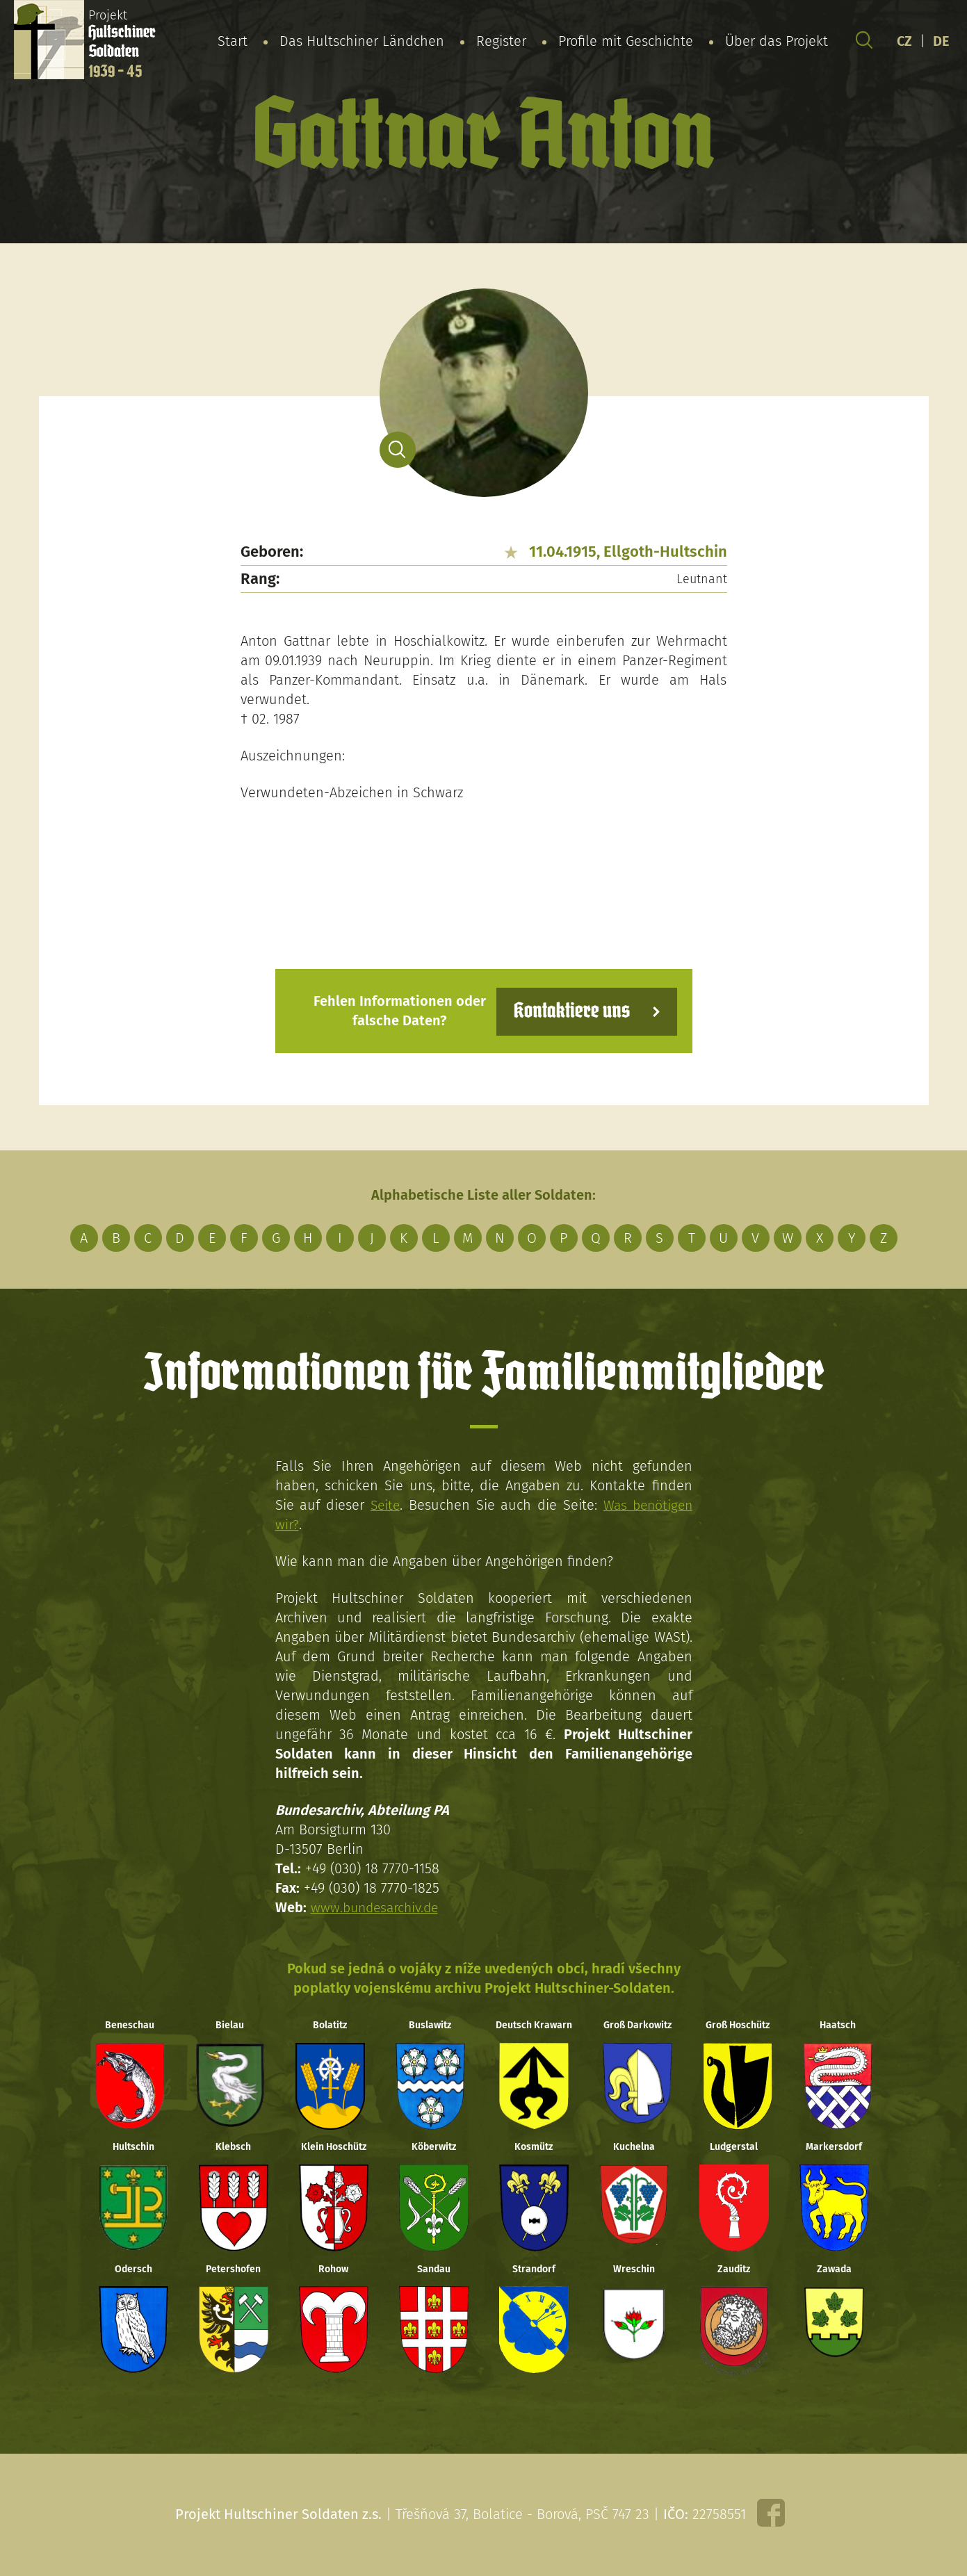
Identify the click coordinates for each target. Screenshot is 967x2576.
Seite (384, 1504)
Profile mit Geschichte (625, 41)
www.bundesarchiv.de (377, 1906)
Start (232, 41)
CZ (904, 41)
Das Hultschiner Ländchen (361, 41)
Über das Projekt (776, 41)
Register (501, 41)
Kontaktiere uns (569, 1010)
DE (941, 41)
